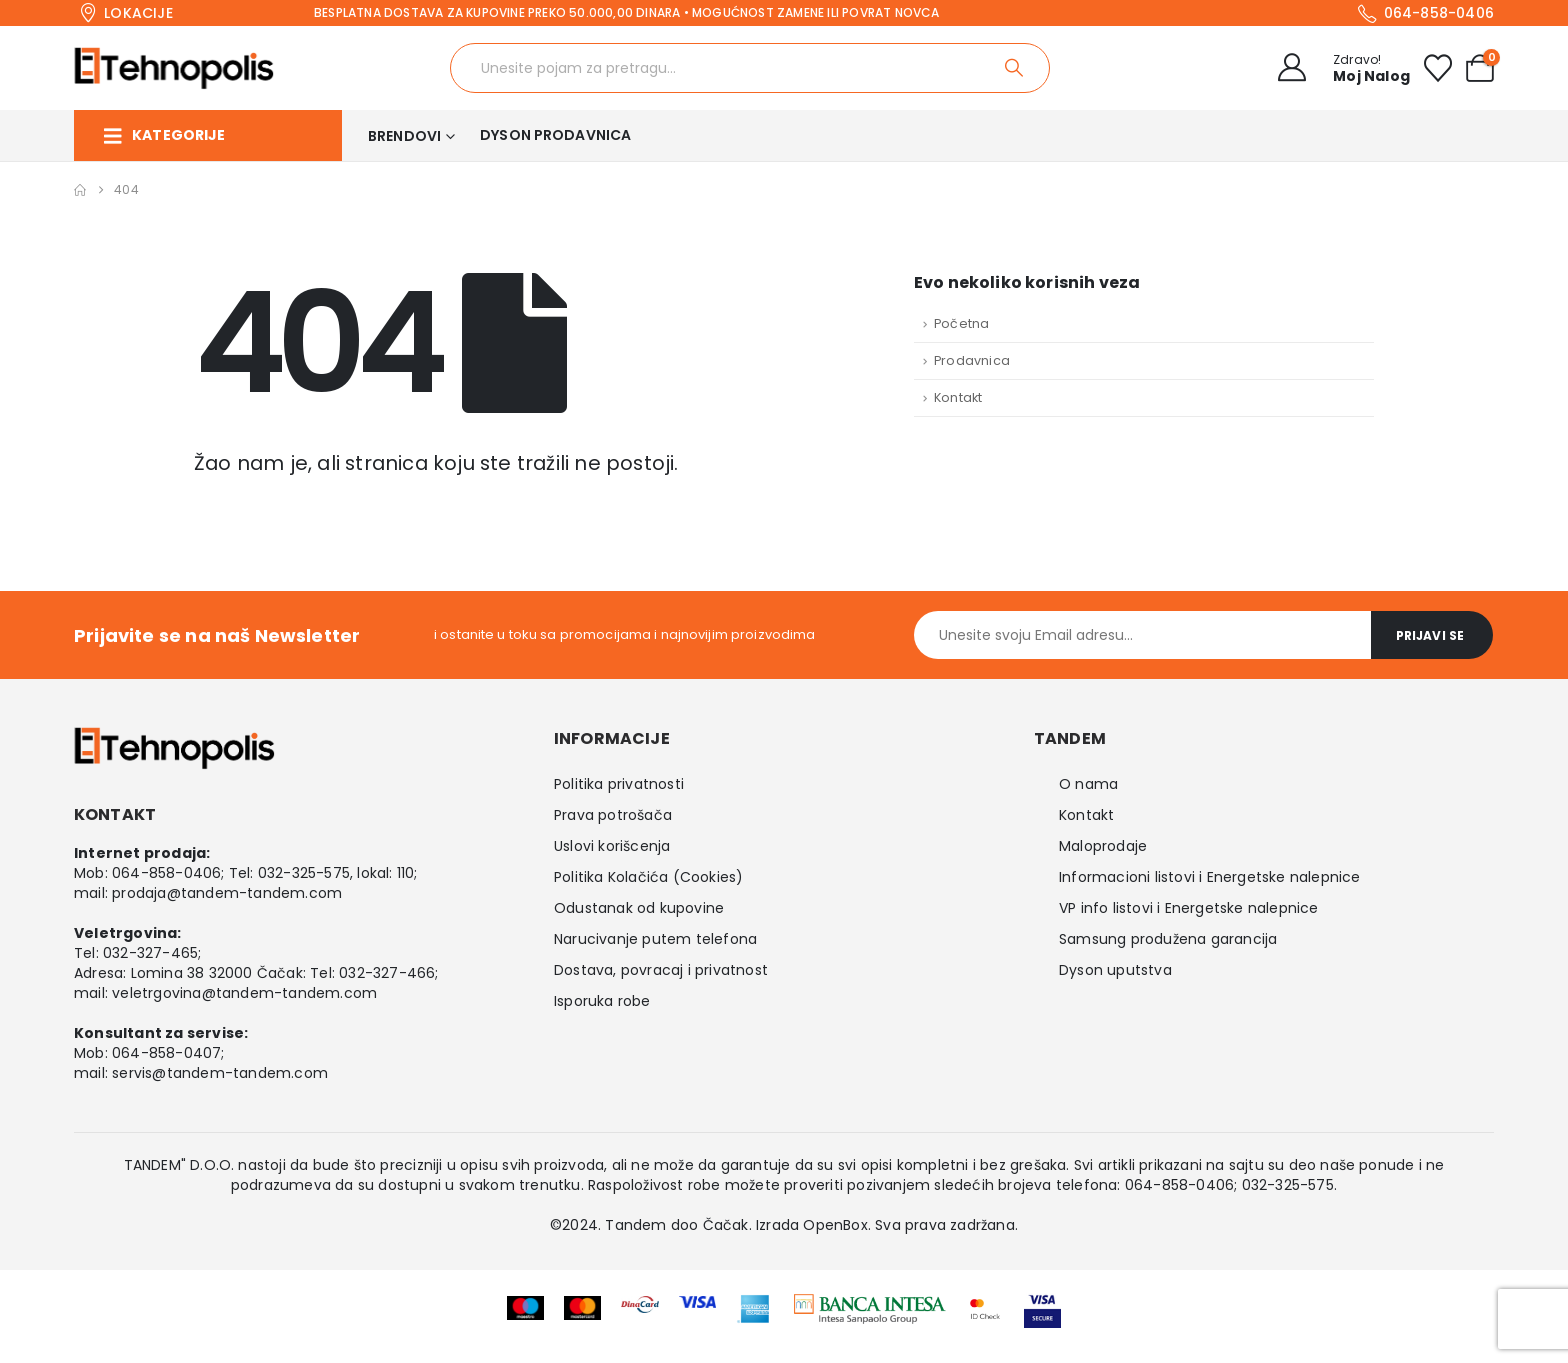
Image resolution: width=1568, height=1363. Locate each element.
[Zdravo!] (1338, 68)
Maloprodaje (1103, 846)
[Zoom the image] (870, 1307)
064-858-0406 (166, 873)
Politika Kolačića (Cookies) (648, 877)
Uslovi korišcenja (612, 846)
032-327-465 (150, 953)
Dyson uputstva (1115, 970)
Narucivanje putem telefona (655, 939)
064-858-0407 (166, 1053)
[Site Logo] (174, 68)
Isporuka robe (602, 1001)
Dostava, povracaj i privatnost (661, 970)
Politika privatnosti (619, 784)
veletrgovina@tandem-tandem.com (244, 993)
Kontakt (958, 397)
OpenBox (835, 1225)
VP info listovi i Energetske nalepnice (1189, 908)
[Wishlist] (1438, 68)
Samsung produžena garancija (1168, 939)
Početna (961, 323)
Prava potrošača (613, 815)
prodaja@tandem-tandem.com (227, 893)
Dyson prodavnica (555, 135)
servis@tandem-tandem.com (220, 1073)
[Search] (1015, 68)
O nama (1088, 784)
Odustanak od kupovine (639, 908)
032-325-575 (304, 873)
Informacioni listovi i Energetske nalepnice (1210, 877)
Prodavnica (972, 360)
